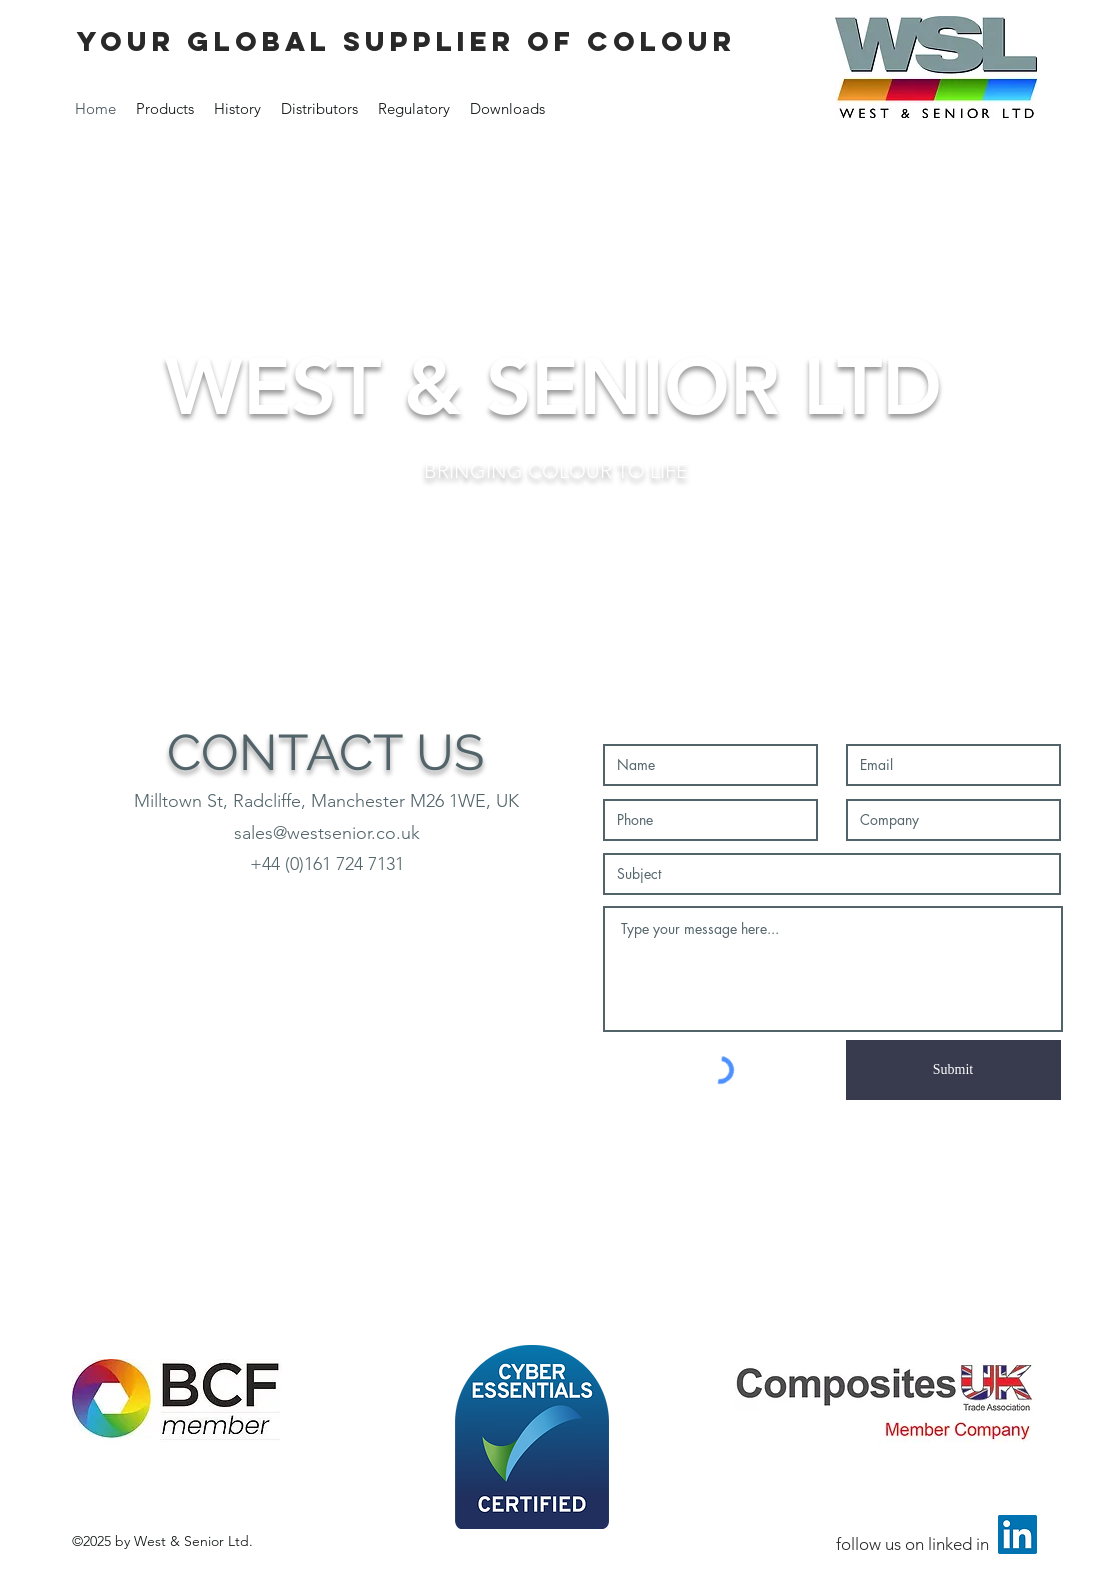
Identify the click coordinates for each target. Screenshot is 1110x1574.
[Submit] (953, 1070)
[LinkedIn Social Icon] (1017, 1534)
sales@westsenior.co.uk (327, 833)
